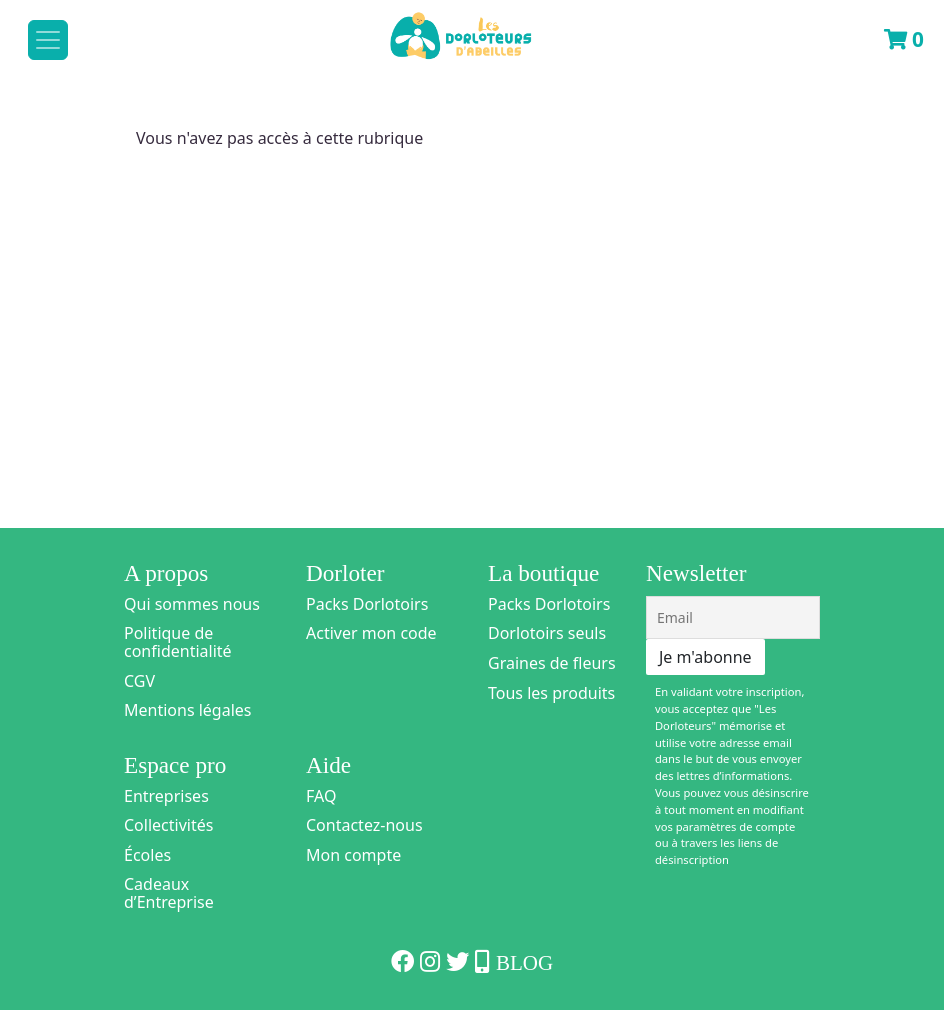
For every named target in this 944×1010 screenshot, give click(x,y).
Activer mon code (371, 633)
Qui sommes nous (192, 604)
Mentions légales (188, 710)
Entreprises (166, 796)
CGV (139, 681)
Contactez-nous (364, 825)
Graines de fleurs (552, 663)
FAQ (321, 796)
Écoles (147, 855)
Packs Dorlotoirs (367, 604)
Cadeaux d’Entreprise (169, 893)
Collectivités (168, 825)
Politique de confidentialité (178, 642)
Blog (524, 963)
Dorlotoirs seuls (547, 633)
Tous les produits (551, 693)
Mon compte (353, 855)
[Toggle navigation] (48, 40)
